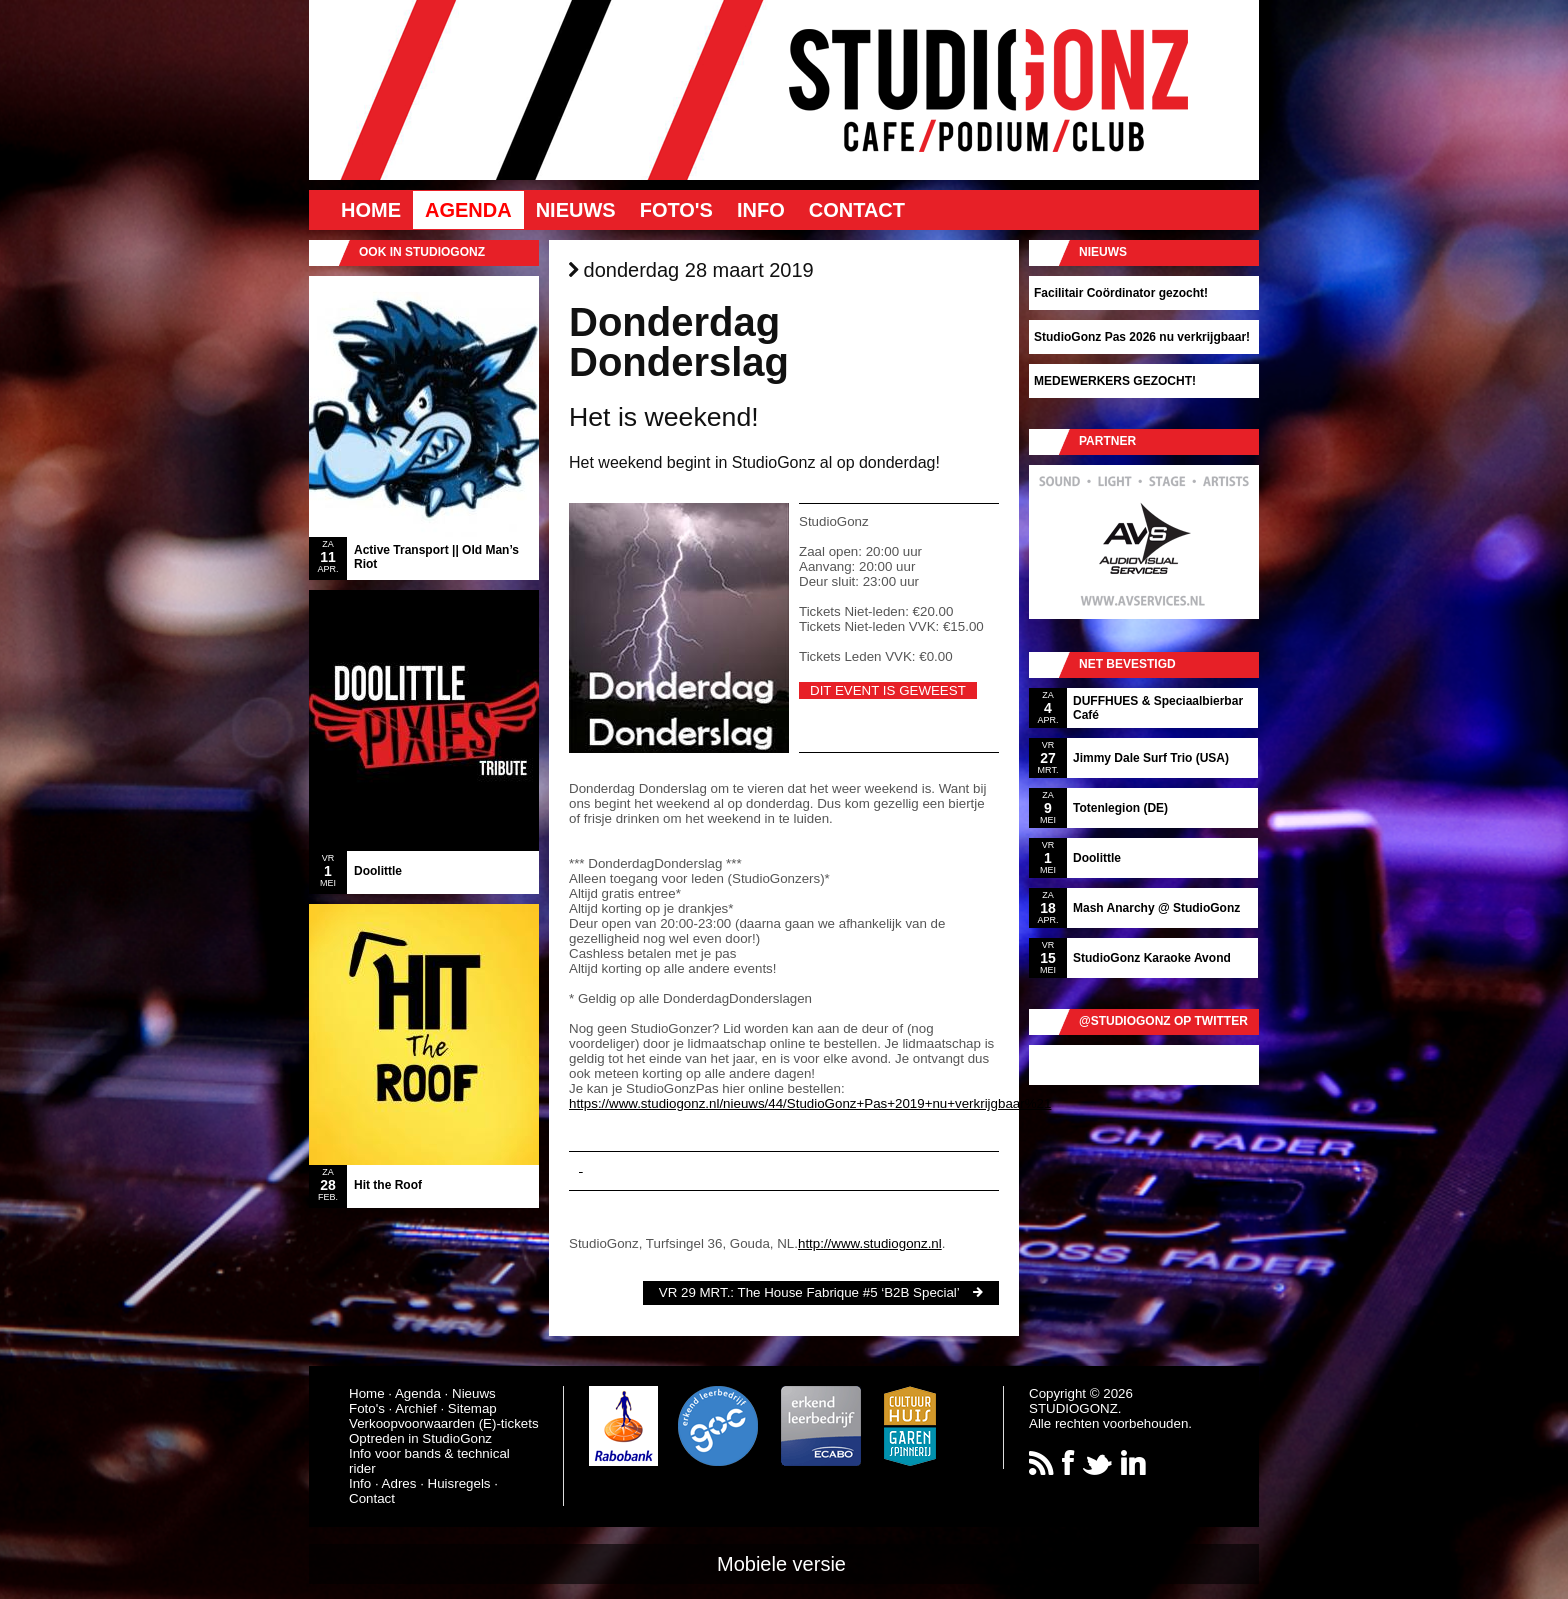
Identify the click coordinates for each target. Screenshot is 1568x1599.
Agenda (468, 210)
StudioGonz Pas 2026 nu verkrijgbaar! (1142, 337)
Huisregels (459, 1483)
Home (371, 210)
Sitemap (472, 1408)
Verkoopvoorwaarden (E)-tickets (444, 1423)
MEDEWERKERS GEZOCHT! (1115, 381)
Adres (399, 1483)
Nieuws (576, 210)
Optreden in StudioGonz (420, 1438)
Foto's (676, 210)
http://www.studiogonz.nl (870, 1243)
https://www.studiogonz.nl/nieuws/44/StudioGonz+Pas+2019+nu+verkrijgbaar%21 (810, 1103)
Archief (415, 1408)
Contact (857, 210)
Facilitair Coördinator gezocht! (1121, 293)
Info (761, 210)
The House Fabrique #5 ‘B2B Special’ (849, 1292)
